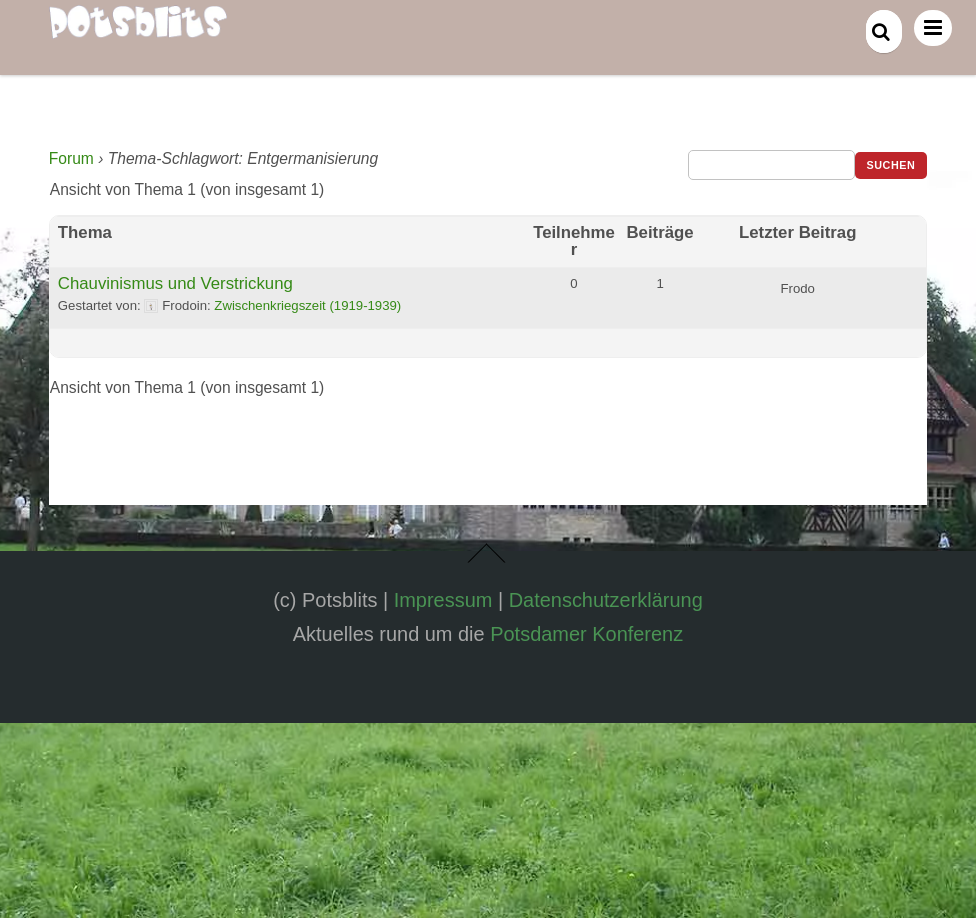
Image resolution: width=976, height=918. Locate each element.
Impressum (443, 600)
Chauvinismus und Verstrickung (175, 283)
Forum (71, 158)
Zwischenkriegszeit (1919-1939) (307, 305)
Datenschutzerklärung (606, 600)
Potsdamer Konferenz (586, 634)
